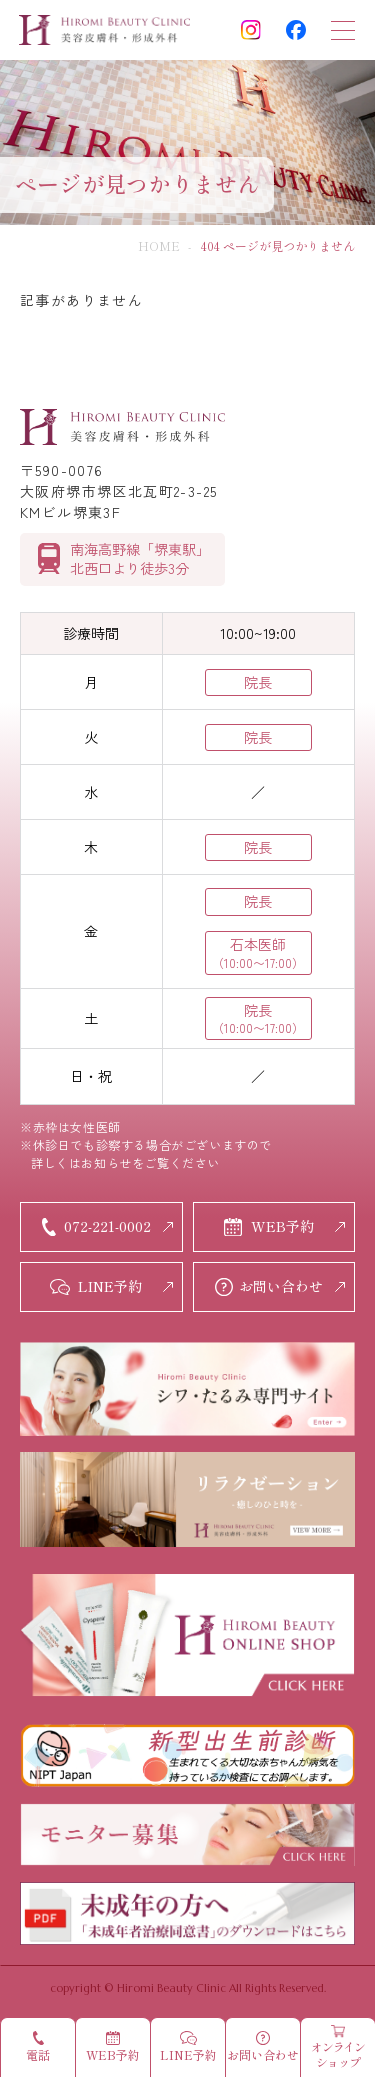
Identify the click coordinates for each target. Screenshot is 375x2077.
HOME (159, 245)
